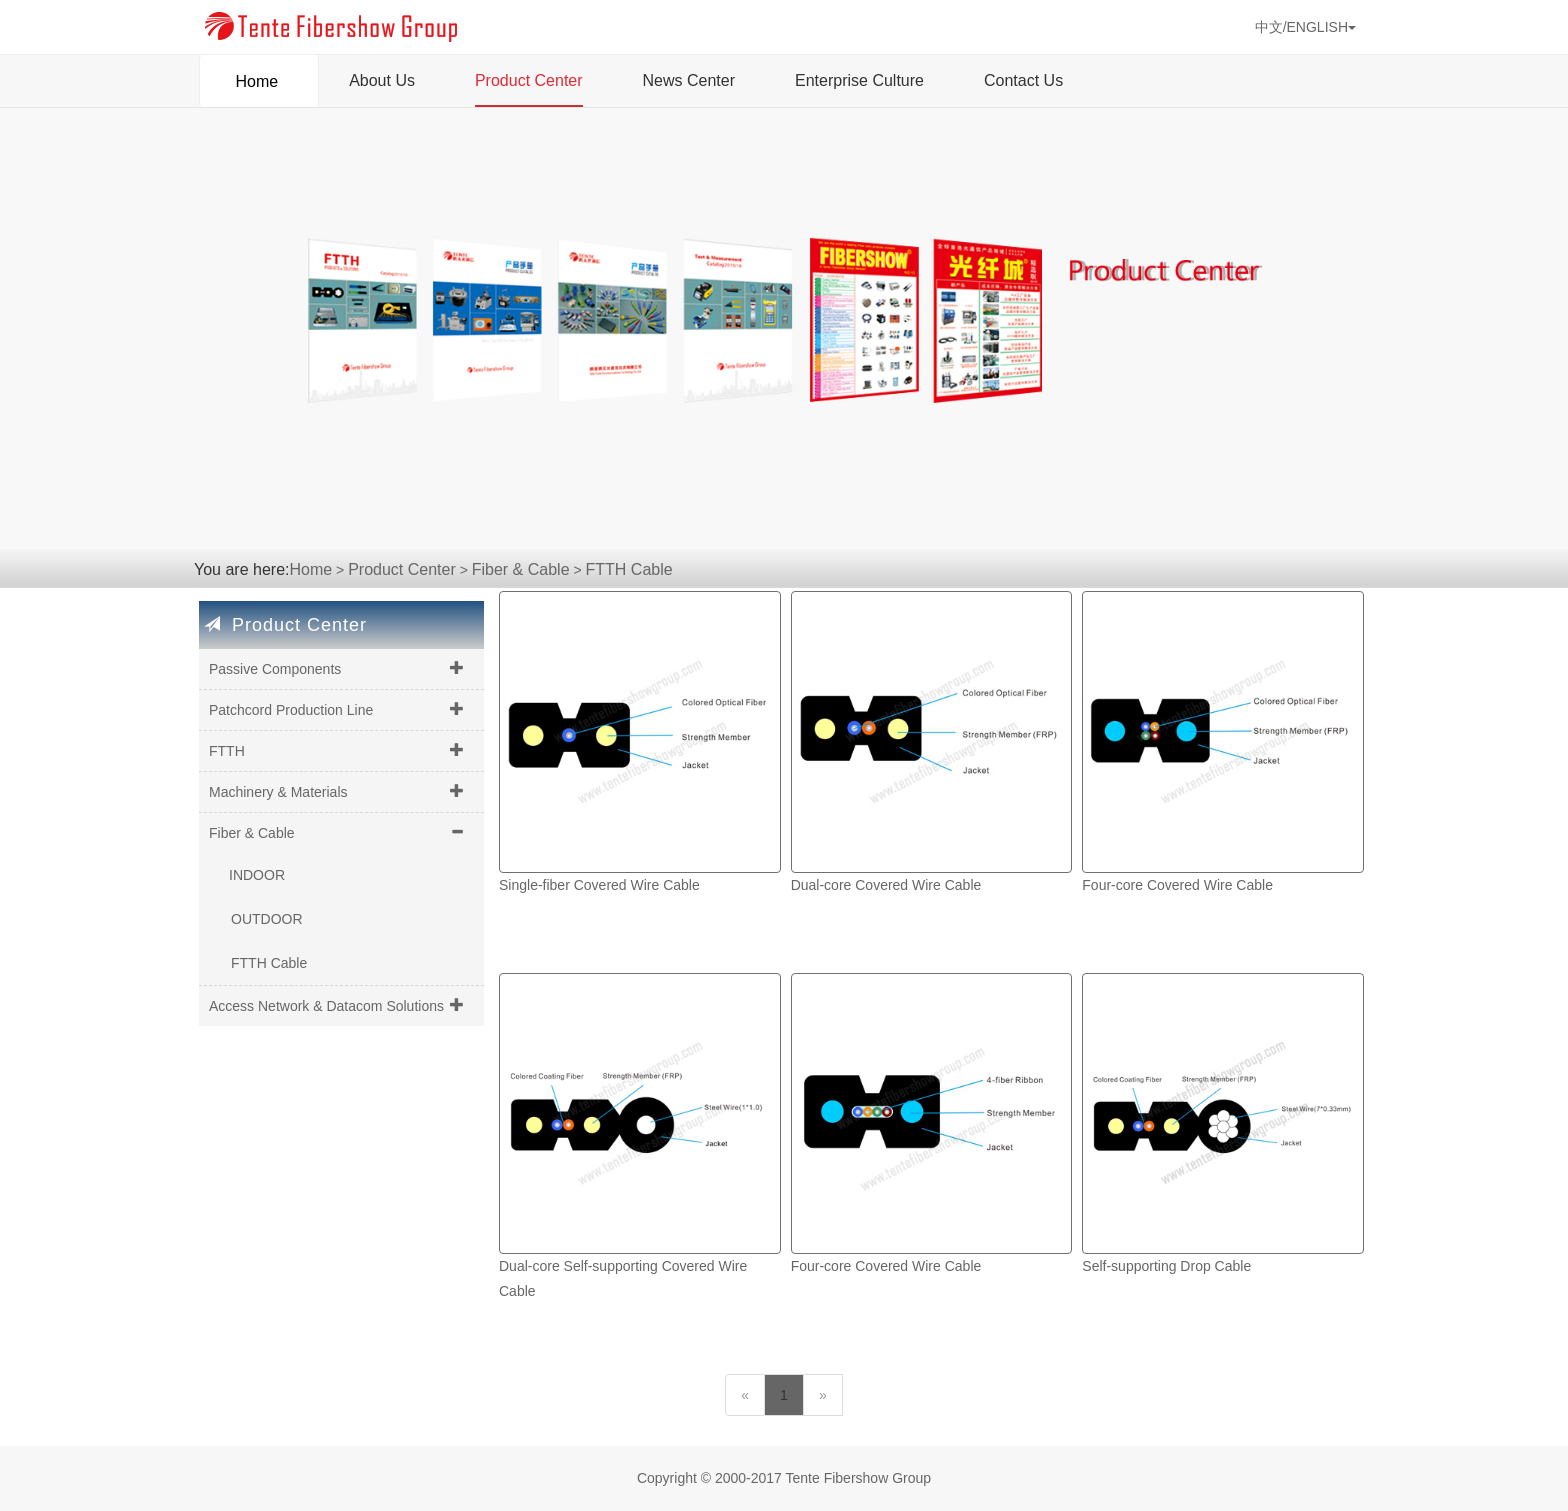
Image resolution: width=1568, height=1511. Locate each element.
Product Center (529, 80)
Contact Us (1023, 80)
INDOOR (257, 875)
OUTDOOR (267, 919)
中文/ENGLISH (1305, 27)
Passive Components (275, 669)
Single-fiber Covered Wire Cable (599, 885)
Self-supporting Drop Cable (1166, 1266)
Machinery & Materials (278, 792)
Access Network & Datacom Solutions (326, 1006)
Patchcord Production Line (291, 710)
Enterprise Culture (859, 80)
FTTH (227, 751)
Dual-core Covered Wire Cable (886, 885)
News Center (689, 80)
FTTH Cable (629, 569)
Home (259, 75)
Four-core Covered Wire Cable (1177, 885)
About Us (382, 80)
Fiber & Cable (521, 569)
